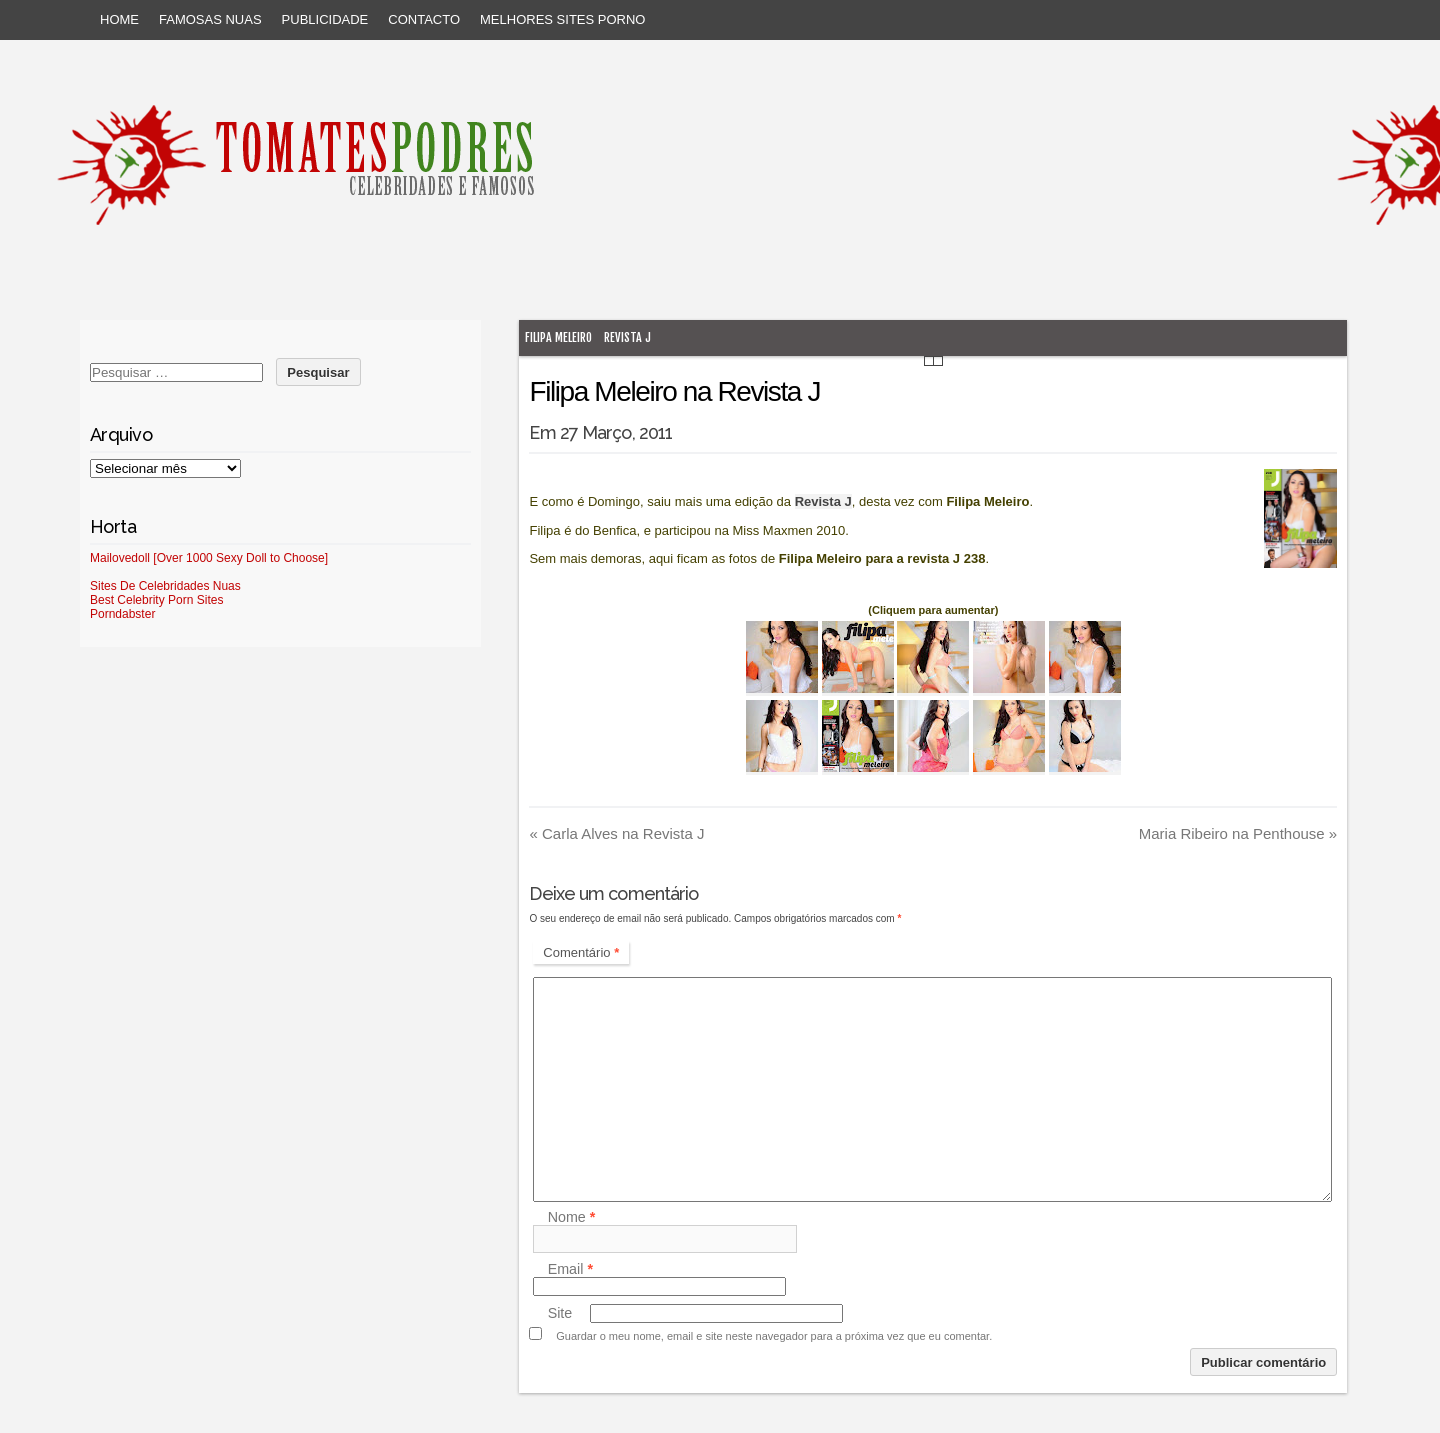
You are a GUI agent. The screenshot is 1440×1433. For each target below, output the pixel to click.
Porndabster (122, 614)
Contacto (424, 19)
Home (119, 19)
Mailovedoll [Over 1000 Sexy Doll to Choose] (209, 558)
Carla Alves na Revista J (616, 833)
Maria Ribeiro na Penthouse (1238, 833)
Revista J (627, 337)
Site (560, 1313)
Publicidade (325, 19)
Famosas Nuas (210, 19)
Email (570, 1269)
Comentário (581, 952)
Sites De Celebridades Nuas (165, 586)
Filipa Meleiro (558, 337)
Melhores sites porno (562, 19)
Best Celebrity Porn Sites (156, 600)
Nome (572, 1217)
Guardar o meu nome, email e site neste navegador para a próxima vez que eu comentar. (774, 1336)
